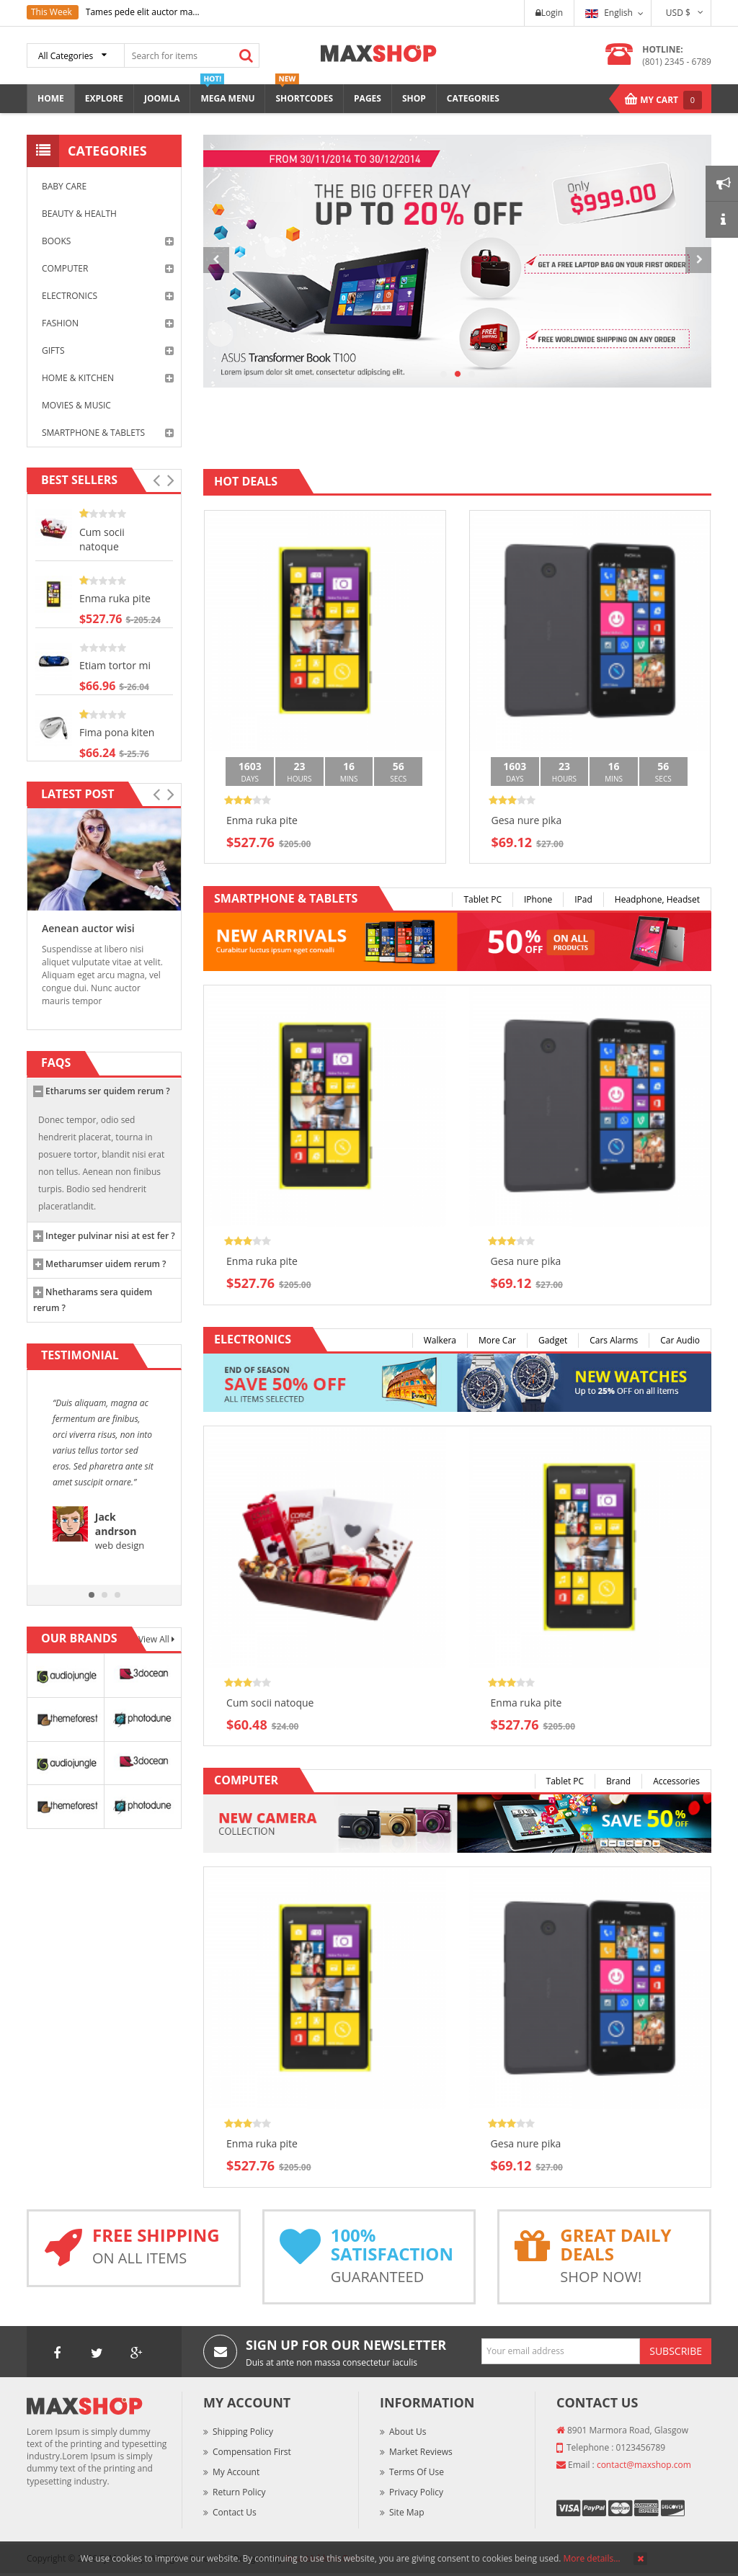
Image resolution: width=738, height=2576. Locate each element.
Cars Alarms (614, 1340)
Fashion (108, 323)
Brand (618, 1781)
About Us (407, 2431)
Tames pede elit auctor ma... (143, 12)
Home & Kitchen (108, 378)
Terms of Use (416, 2472)
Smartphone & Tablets (108, 433)
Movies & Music (76, 405)
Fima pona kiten (116, 732)
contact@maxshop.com (644, 2465)
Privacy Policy (416, 2492)
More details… (592, 2558)
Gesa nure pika (527, 820)
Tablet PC (482, 899)
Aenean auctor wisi (88, 928)
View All (155, 1639)
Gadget (552, 1340)
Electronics (108, 296)
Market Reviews (421, 2452)
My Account (236, 2472)
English (609, 12)
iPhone (538, 899)
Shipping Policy (243, 2431)
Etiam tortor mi (115, 665)
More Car (497, 1340)
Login (549, 12)
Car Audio (680, 1340)
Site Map (406, 2512)
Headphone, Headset (657, 899)
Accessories (676, 1781)
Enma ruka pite (115, 598)
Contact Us (235, 2512)
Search (245, 55)
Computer (108, 268)
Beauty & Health (79, 213)
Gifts (108, 350)
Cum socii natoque (102, 539)
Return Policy (239, 2492)
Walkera (440, 1340)
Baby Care (64, 186)
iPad (583, 899)
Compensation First (252, 2452)
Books (108, 241)
